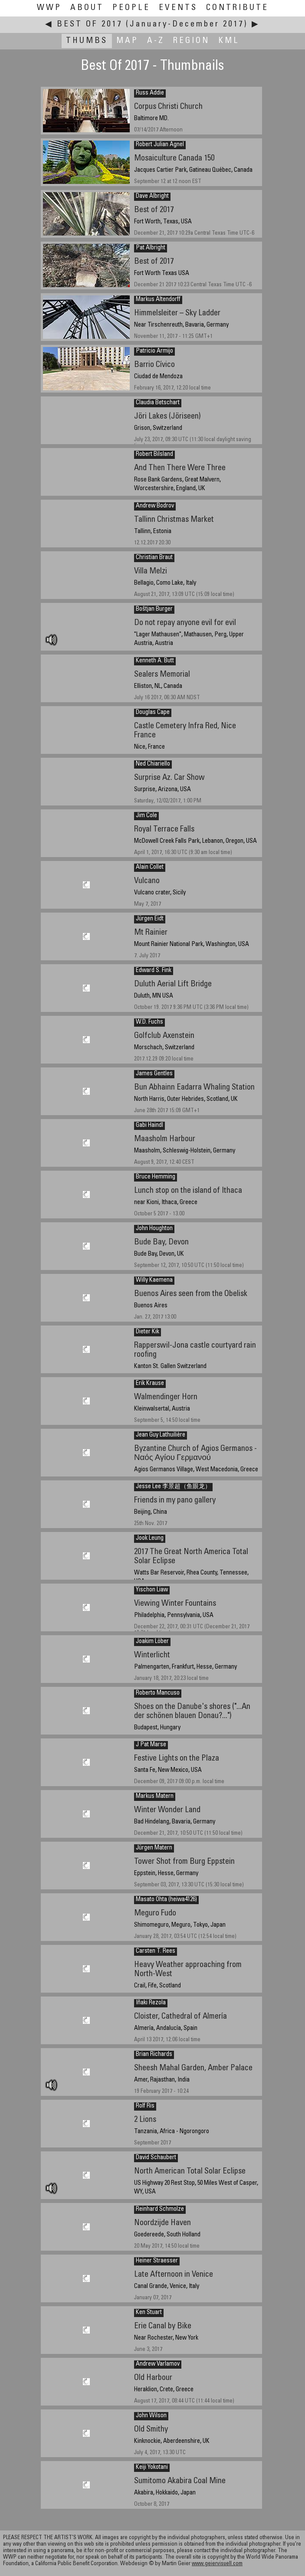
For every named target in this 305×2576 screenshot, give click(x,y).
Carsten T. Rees (155, 1951)
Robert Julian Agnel (160, 145)
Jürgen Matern (154, 1848)
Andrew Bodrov (155, 506)
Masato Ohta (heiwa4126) (166, 1900)
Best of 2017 (154, 210)
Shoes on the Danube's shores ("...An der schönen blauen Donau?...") (192, 1711)
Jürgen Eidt (150, 919)
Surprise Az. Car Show (169, 778)
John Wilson (151, 2416)
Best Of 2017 (89, 24)
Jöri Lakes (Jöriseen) (167, 416)
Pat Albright (150, 248)
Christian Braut (154, 558)
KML (228, 41)
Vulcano (147, 881)
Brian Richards (154, 2055)
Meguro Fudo (155, 1913)
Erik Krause (150, 1384)
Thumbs (87, 41)
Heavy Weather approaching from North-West (188, 1969)
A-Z (155, 41)
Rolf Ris (145, 2106)
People (131, 8)
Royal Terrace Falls (164, 829)
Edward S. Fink (153, 971)
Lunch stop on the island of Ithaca (188, 1191)
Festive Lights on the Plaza (176, 1758)
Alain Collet (150, 867)
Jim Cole (146, 816)
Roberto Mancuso (158, 1693)
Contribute (237, 8)
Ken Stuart (149, 2313)
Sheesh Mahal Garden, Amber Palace (193, 2068)
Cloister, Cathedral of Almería (180, 2017)
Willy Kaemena (154, 1280)
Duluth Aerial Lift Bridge (173, 984)
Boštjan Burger (154, 609)
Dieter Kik (147, 1332)
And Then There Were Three (180, 468)
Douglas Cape (153, 713)
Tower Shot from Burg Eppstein (184, 1862)
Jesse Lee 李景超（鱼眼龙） (173, 1487)
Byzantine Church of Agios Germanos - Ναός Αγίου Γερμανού (195, 1453)
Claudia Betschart (158, 403)
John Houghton (154, 1229)
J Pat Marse (151, 1745)
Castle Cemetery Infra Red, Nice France (185, 731)
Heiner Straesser (157, 2261)
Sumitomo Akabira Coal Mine (180, 2481)
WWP (49, 8)
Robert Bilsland (154, 455)
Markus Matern (155, 1797)
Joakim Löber (152, 1642)
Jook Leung (150, 1538)
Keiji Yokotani (152, 2468)
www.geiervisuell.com (217, 2564)
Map (127, 41)
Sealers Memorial (162, 675)
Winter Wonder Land (167, 1810)
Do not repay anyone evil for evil (185, 623)
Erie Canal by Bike (162, 2326)
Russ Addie (150, 93)
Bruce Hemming (155, 1177)
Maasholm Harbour (164, 1139)
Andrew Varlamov (158, 2364)
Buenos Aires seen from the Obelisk (190, 1294)
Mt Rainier (150, 933)
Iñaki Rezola (151, 2003)
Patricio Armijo (154, 351)
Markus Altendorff (158, 300)
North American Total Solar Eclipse (190, 2171)
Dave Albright (152, 196)
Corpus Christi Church (168, 107)
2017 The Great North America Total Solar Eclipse (191, 1556)
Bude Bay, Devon (161, 1242)
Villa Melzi (150, 571)
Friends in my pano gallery (175, 1500)
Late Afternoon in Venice (173, 2275)
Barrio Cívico (154, 365)
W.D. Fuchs (149, 1022)
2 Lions (145, 2120)
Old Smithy (151, 2429)
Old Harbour (153, 2378)
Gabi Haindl (149, 1126)
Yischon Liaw (152, 1590)
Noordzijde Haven (162, 2223)
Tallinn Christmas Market (174, 520)
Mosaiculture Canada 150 (174, 158)
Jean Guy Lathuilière (160, 1435)
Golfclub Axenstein (164, 1036)
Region (191, 41)
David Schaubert (156, 2158)
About (87, 8)
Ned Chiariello (153, 764)
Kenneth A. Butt (155, 661)
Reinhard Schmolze (160, 2209)
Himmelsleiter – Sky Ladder (177, 313)
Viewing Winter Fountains (175, 1604)
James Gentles (154, 1074)
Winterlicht (152, 1655)
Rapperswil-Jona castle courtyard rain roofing (195, 1350)
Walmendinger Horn (165, 1397)
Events (178, 8)
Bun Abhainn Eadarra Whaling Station (194, 1087)
